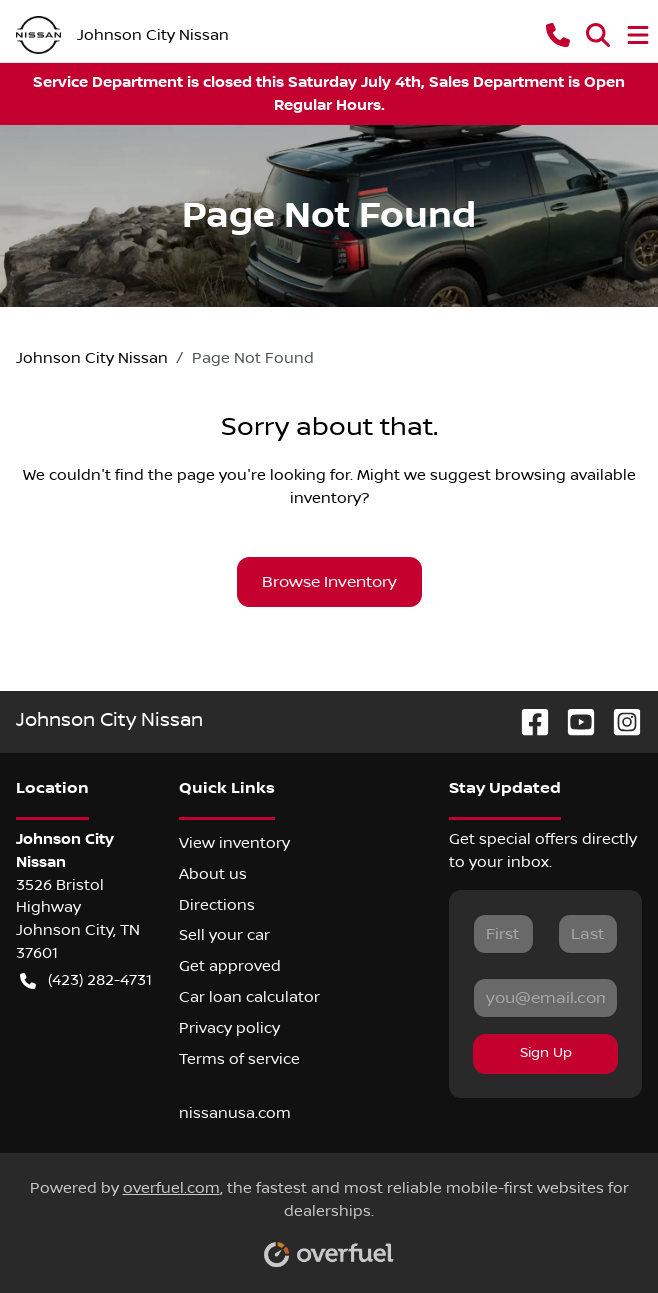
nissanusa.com (235, 1113)
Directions (217, 905)
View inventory (234, 843)
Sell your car (224, 935)
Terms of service (239, 1059)
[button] (558, 35)
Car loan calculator (249, 997)
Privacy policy (229, 1028)
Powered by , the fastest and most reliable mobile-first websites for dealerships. (329, 1216)
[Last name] (588, 934)
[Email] (545, 998)
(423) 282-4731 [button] (86, 980)
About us (213, 874)
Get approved (230, 966)
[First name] (503, 934)
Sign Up (546, 1053)
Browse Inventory (329, 582)
